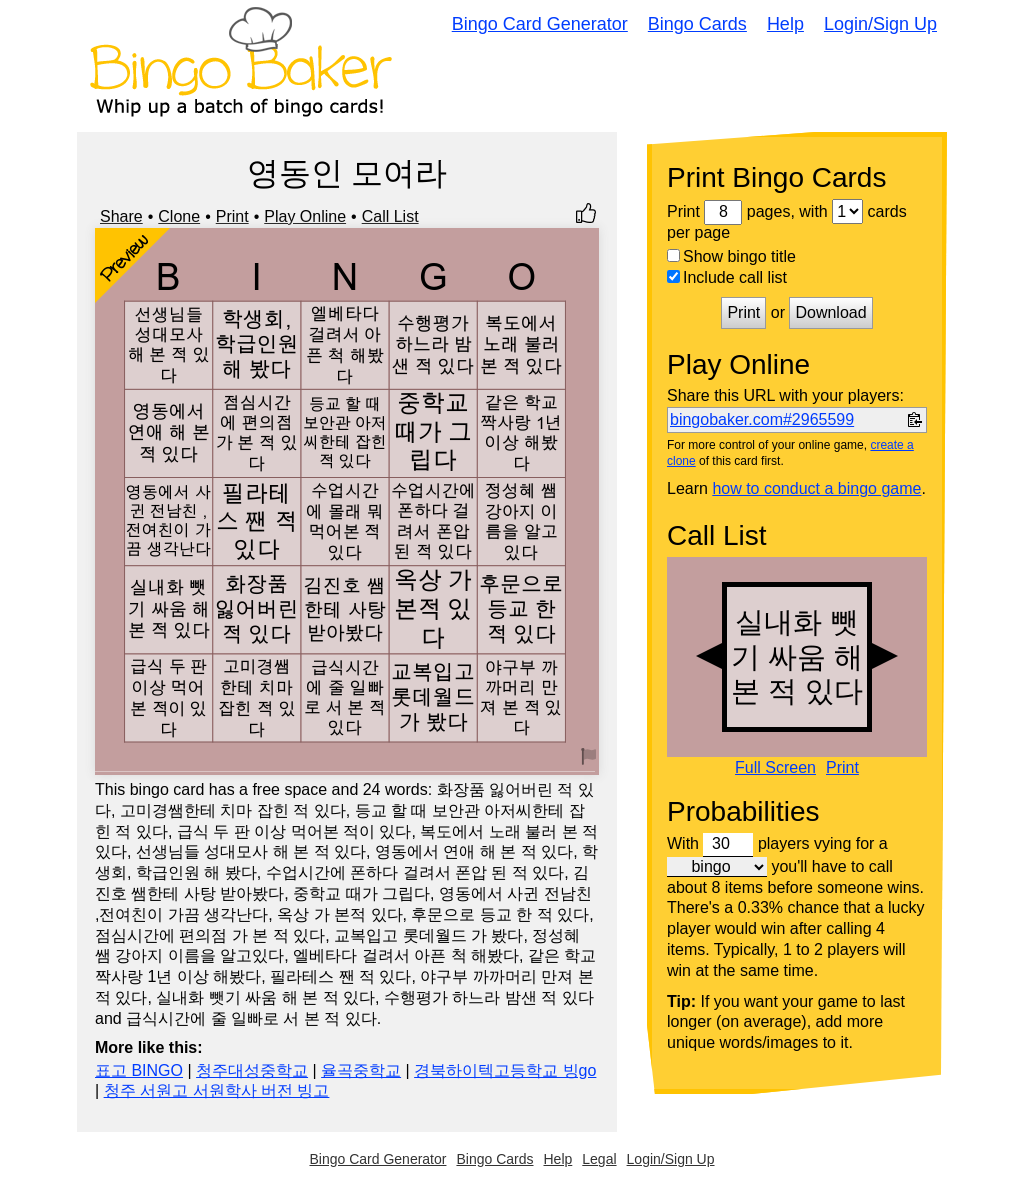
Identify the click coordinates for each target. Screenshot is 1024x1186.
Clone (179, 216)
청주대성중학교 (252, 1070)
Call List (390, 216)
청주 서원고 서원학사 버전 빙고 (217, 1090)
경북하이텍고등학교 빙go (505, 1070)
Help (785, 24)
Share (121, 216)
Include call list (727, 277)
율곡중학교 (361, 1070)
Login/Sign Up (880, 24)
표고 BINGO (139, 1070)
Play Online (305, 216)
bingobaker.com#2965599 (762, 419)
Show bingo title (731, 256)
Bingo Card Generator (540, 24)
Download (830, 312)
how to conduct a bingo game (816, 488)
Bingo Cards (697, 24)
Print (232, 216)
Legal (599, 1159)
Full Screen (775, 768)
